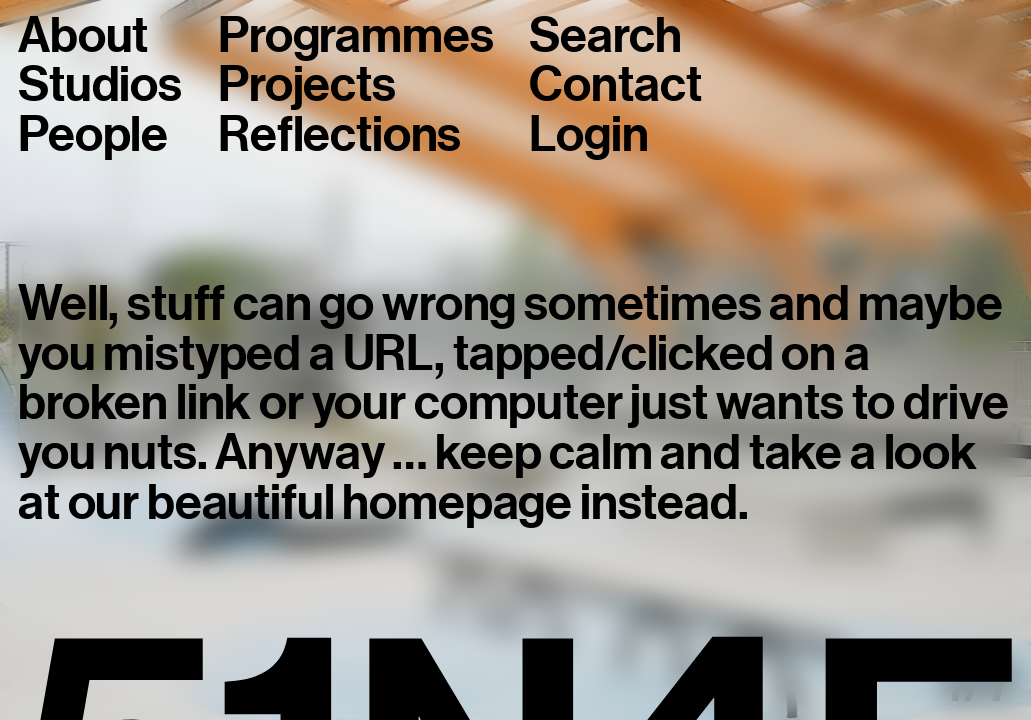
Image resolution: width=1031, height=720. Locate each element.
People (93, 135)
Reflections (339, 135)
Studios (100, 85)
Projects (307, 85)
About (83, 36)
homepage (457, 502)
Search (605, 36)
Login (588, 135)
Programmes (355, 36)
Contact (615, 85)
